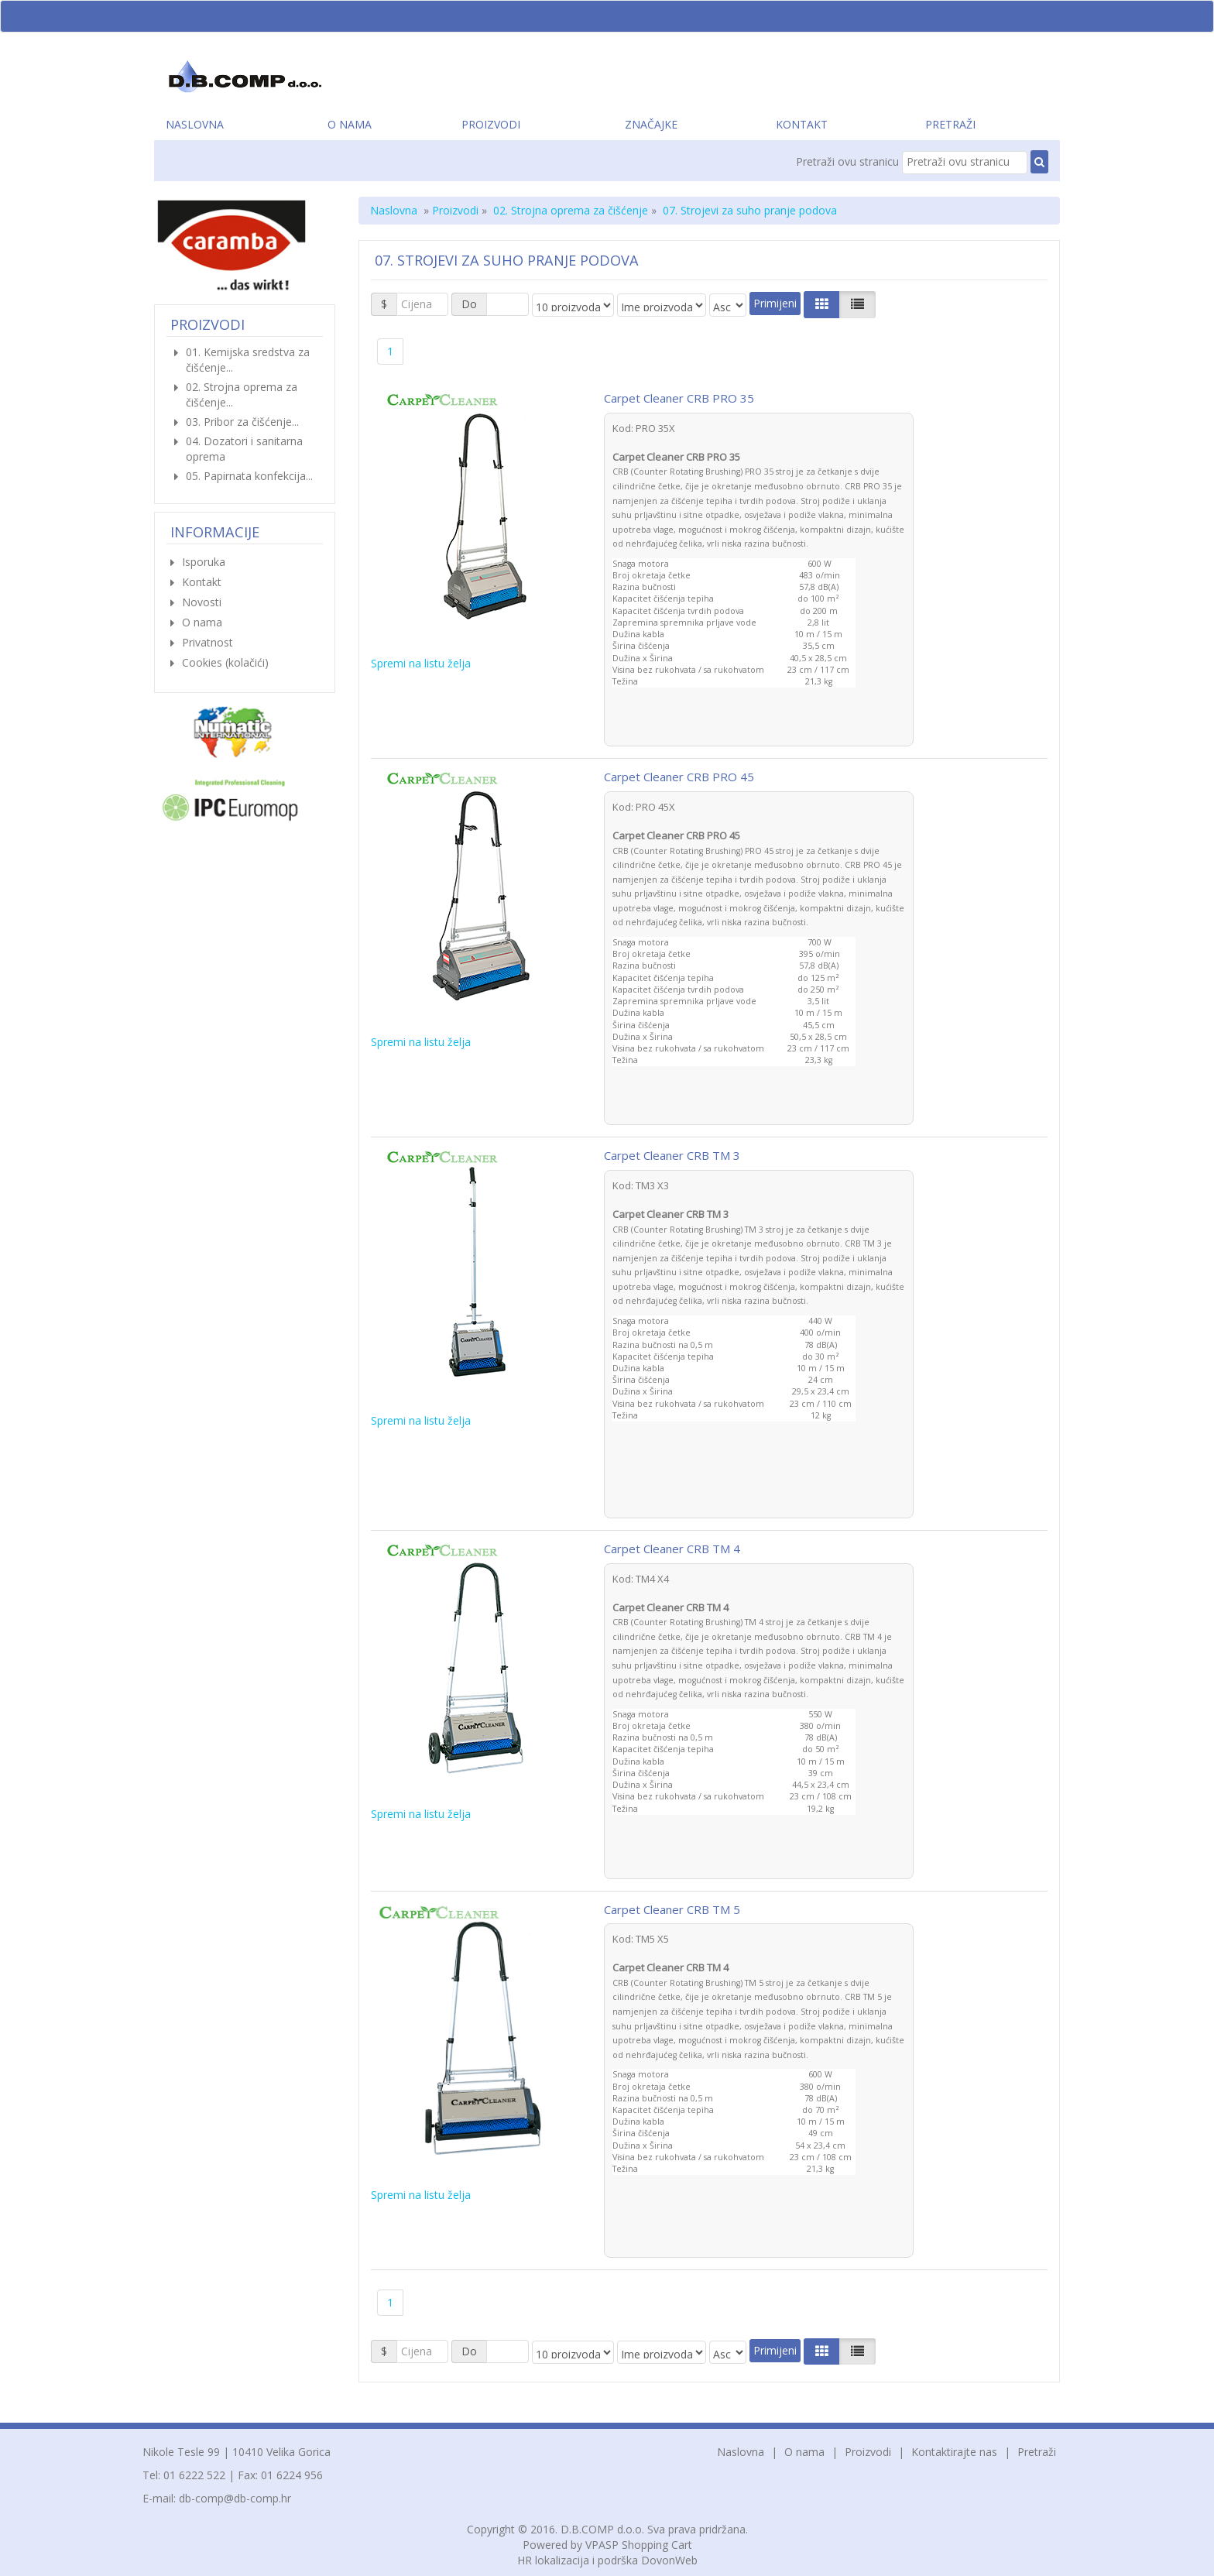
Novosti (201, 602)
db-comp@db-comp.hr (235, 2498)
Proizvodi (490, 124)
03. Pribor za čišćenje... (242, 421)
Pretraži (950, 124)
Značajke (651, 124)
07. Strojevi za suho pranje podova (750, 210)
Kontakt (802, 124)
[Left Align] (822, 304)
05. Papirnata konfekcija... (249, 475)
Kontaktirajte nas (954, 2451)
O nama (350, 124)
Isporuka (203, 561)
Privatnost (207, 642)
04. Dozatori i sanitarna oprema (244, 449)
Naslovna (195, 124)
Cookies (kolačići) (225, 662)
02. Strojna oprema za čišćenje (570, 210)
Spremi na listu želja (421, 663)
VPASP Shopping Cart (638, 2544)
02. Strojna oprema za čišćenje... (241, 394)
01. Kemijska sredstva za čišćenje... (248, 360)
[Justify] (857, 304)
